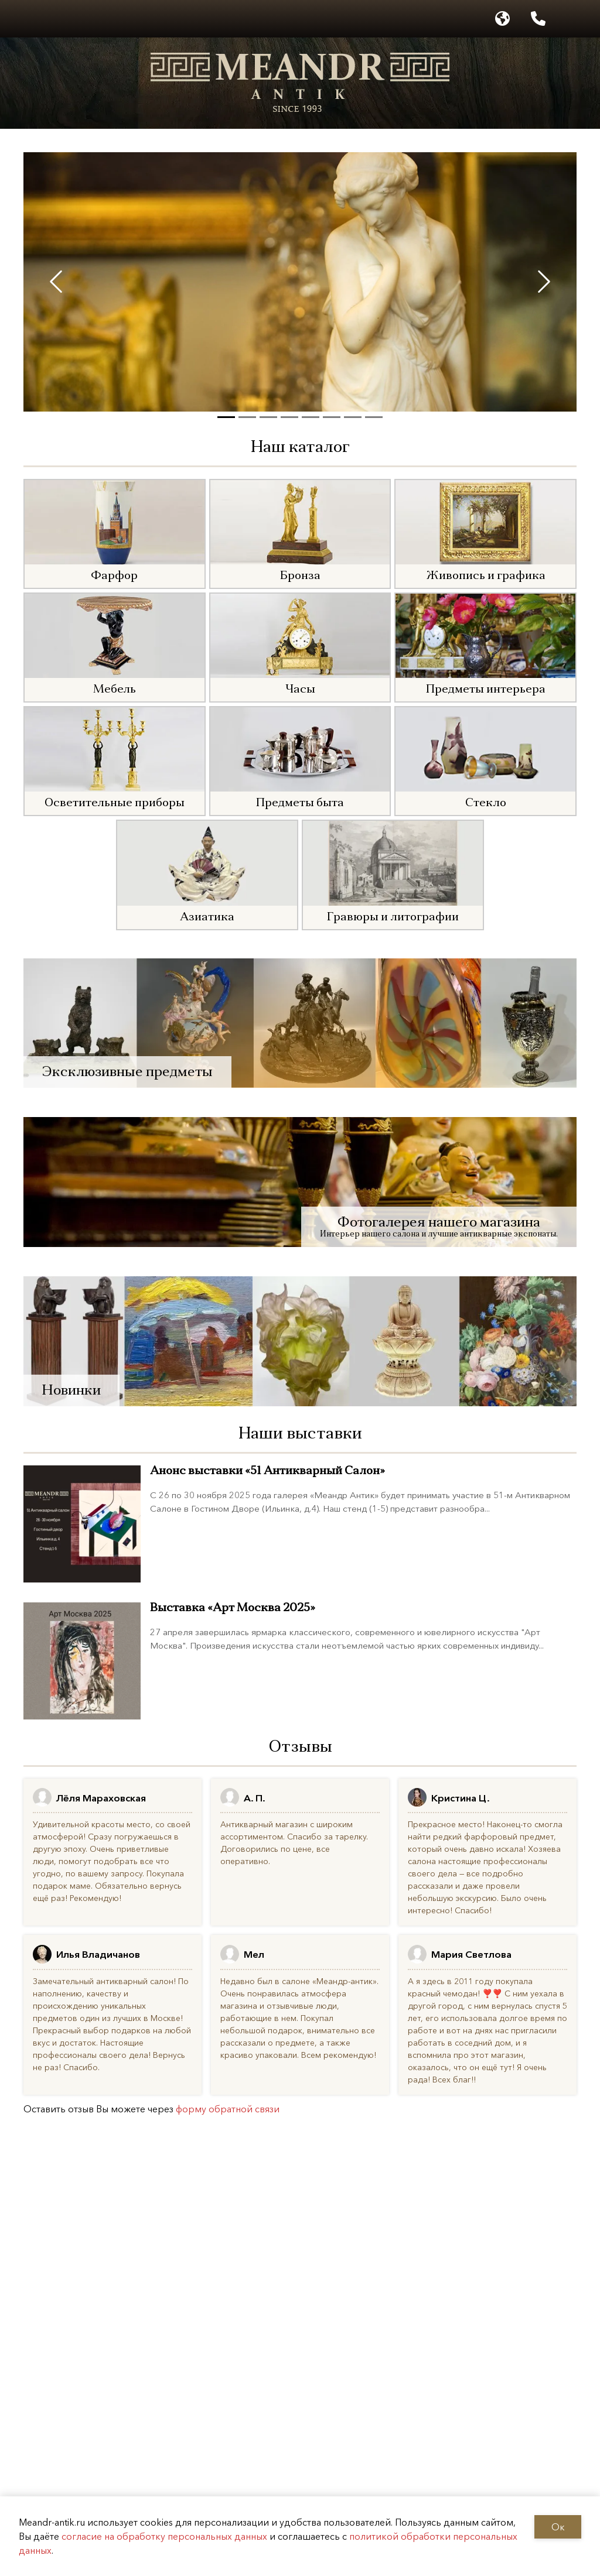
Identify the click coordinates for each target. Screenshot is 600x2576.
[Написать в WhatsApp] (574, 18)
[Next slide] (544, 282)
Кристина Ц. (460, 1798)
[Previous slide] (56, 282)
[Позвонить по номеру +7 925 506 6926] (538, 18)
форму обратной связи (227, 2108)
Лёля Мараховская (101, 1798)
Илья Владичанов (98, 1954)
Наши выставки (300, 1434)
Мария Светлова (471, 1954)
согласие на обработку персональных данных (164, 2536)
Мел (254, 1954)
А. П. (254, 1798)
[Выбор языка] (502, 18)
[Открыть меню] (16, 19)
